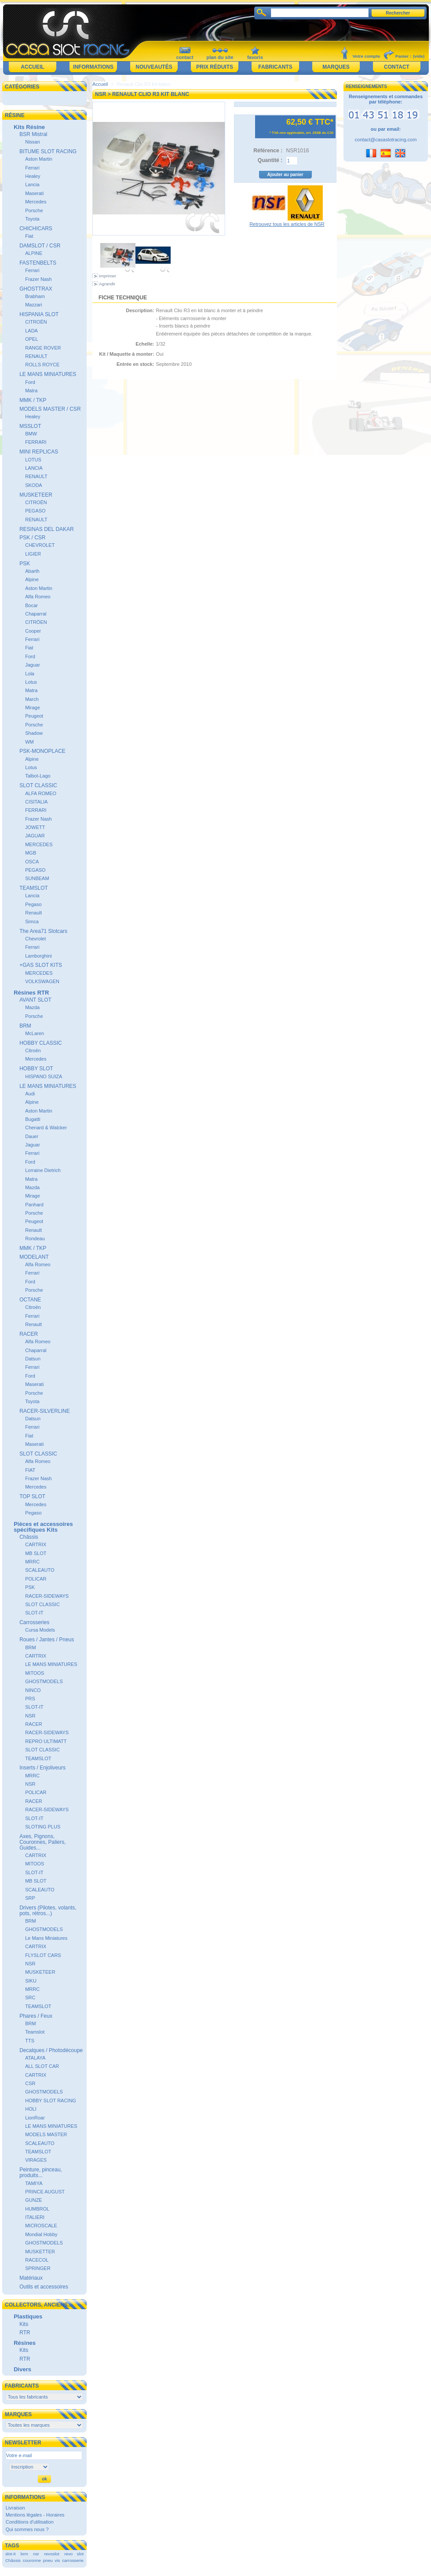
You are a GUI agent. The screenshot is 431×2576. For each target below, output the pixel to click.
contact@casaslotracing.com (386, 139)
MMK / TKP (32, 400)
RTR (24, 2332)
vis (57, 2560)
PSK (24, 563)
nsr (36, 2553)
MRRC (32, 1561)
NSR (30, 1715)
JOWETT (35, 827)
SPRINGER (37, 2268)
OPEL (31, 339)
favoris (255, 57)
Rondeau (35, 1238)
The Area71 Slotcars (43, 931)
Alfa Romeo (37, 596)
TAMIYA (33, 2183)
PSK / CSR (32, 537)
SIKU (31, 1980)
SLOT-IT (34, 1612)
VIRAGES (36, 2160)
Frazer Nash (38, 279)
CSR (30, 2083)
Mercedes (35, 201)
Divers (22, 2369)
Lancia (32, 184)
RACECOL (36, 2260)
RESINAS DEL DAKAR (46, 529)
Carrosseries (34, 1622)
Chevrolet (35, 938)
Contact (396, 67)
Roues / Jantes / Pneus (46, 1639)
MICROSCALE (41, 2225)
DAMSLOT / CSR (39, 246)
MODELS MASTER (46, 2134)
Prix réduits (214, 67)
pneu (48, 2560)
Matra (31, 390)
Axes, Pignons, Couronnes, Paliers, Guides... (42, 1842)
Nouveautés (153, 67)
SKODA (33, 485)
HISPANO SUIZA (43, 1076)
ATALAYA (35, 2057)
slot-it (10, 2553)
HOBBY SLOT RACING (50, 2100)
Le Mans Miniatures (46, 1938)
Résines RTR (31, 992)
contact (184, 57)
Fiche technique (123, 298)
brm (24, 2553)
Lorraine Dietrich (43, 1170)
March (32, 699)
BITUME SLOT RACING (48, 151)
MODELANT (34, 1257)
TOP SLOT (32, 1496)
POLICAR (35, 1578)
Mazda (32, 1007)
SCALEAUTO (39, 1570)
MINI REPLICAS (38, 452)
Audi (30, 1093)
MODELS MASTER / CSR (49, 409)
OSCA (32, 861)
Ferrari (32, 167)
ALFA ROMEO (40, 793)
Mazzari (33, 304)
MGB (30, 852)
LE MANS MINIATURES (47, 374)
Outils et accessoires (43, 2287)
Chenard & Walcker (46, 1127)
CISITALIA (36, 801)
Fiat (29, 236)
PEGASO (35, 510)
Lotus (31, 682)
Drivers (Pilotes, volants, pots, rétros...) (47, 1910)
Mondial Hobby (41, 2234)
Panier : (403, 56)
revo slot (74, 2553)
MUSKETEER (35, 495)
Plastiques (28, 2316)
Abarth (32, 571)
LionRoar (35, 2117)
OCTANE (30, 1300)
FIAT (30, 1470)
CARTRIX (35, 1544)
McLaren (34, 1033)
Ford (30, 382)
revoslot (51, 2553)
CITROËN (36, 321)
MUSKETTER (40, 2251)
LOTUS (33, 459)
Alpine (32, 579)
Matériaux (31, 2278)
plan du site (219, 57)
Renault (33, 912)
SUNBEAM (37, 878)
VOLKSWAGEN (42, 981)
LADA (31, 330)
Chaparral (35, 613)
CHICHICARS (35, 228)
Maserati (34, 193)
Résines (25, 2343)
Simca (32, 921)
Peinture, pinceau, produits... (40, 2172)
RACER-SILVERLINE (44, 1411)
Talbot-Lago (38, 775)
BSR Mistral (33, 134)
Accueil (32, 67)
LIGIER (33, 553)
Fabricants (275, 67)
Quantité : (270, 160)
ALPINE (33, 253)
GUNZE (33, 2200)
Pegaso (33, 904)
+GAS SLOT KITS (40, 965)
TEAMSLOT (33, 888)
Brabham (35, 296)
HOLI (31, 2109)
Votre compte (366, 56)
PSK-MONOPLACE (42, 751)
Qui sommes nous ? (27, 2529)
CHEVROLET (40, 545)
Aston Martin (38, 159)
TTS (29, 2040)
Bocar (31, 605)
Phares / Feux (35, 2016)
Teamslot (34, 2031)
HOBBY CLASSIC (40, 1043)
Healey (32, 176)
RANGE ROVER (43, 347)
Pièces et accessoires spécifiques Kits (43, 1527)
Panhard (34, 1204)
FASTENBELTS (37, 263)
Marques (335, 67)
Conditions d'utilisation (30, 2521)
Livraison (15, 2507)
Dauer (31, 1136)
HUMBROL (37, 2208)
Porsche (34, 210)
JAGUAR (35, 835)
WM (29, 741)
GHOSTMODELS (44, 1681)
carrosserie (73, 2560)
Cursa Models (40, 1630)
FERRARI (35, 442)
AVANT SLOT (35, 1000)
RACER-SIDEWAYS (47, 1596)
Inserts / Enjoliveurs (42, 1768)
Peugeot (34, 716)
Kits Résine (29, 127)
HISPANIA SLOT (38, 314)
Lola (29, 673)
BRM (25, 1026)
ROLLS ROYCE (42, 364)
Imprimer (107, 275)
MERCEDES (38, 844)
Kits (23, 2324)
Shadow (34, 733)
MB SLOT (35, 1553)
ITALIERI (34, 2217)
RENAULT (36, 356)
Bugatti (32, 1119)
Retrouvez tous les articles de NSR (287, 224)
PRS (30, 1698)
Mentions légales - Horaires (35, 2514)
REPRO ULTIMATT (45, 1741)
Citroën (32, 1050)
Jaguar (32, 664)
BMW (31, 433)
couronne (32, 2560)
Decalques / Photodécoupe (51, 2050)
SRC (30, 1997)
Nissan (32, 141)
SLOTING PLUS (42, 1826)
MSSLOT (30, 426)
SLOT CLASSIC (38, 785)
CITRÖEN (36, 622)
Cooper (33, 631)
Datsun (32, 1358)
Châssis (28, 1537)
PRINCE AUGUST (45, 2191)
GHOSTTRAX (35, 289)
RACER (28, 1334)
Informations (93, 67)
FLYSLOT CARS (43, 1955)
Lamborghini (38, 955)
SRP (30, 1898)
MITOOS (34, 1673)
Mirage (32, 707)
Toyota (32, 218)
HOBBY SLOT (36, 1068)
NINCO (32, 1690)
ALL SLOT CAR (42, 2066)
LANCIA (34, 468)
